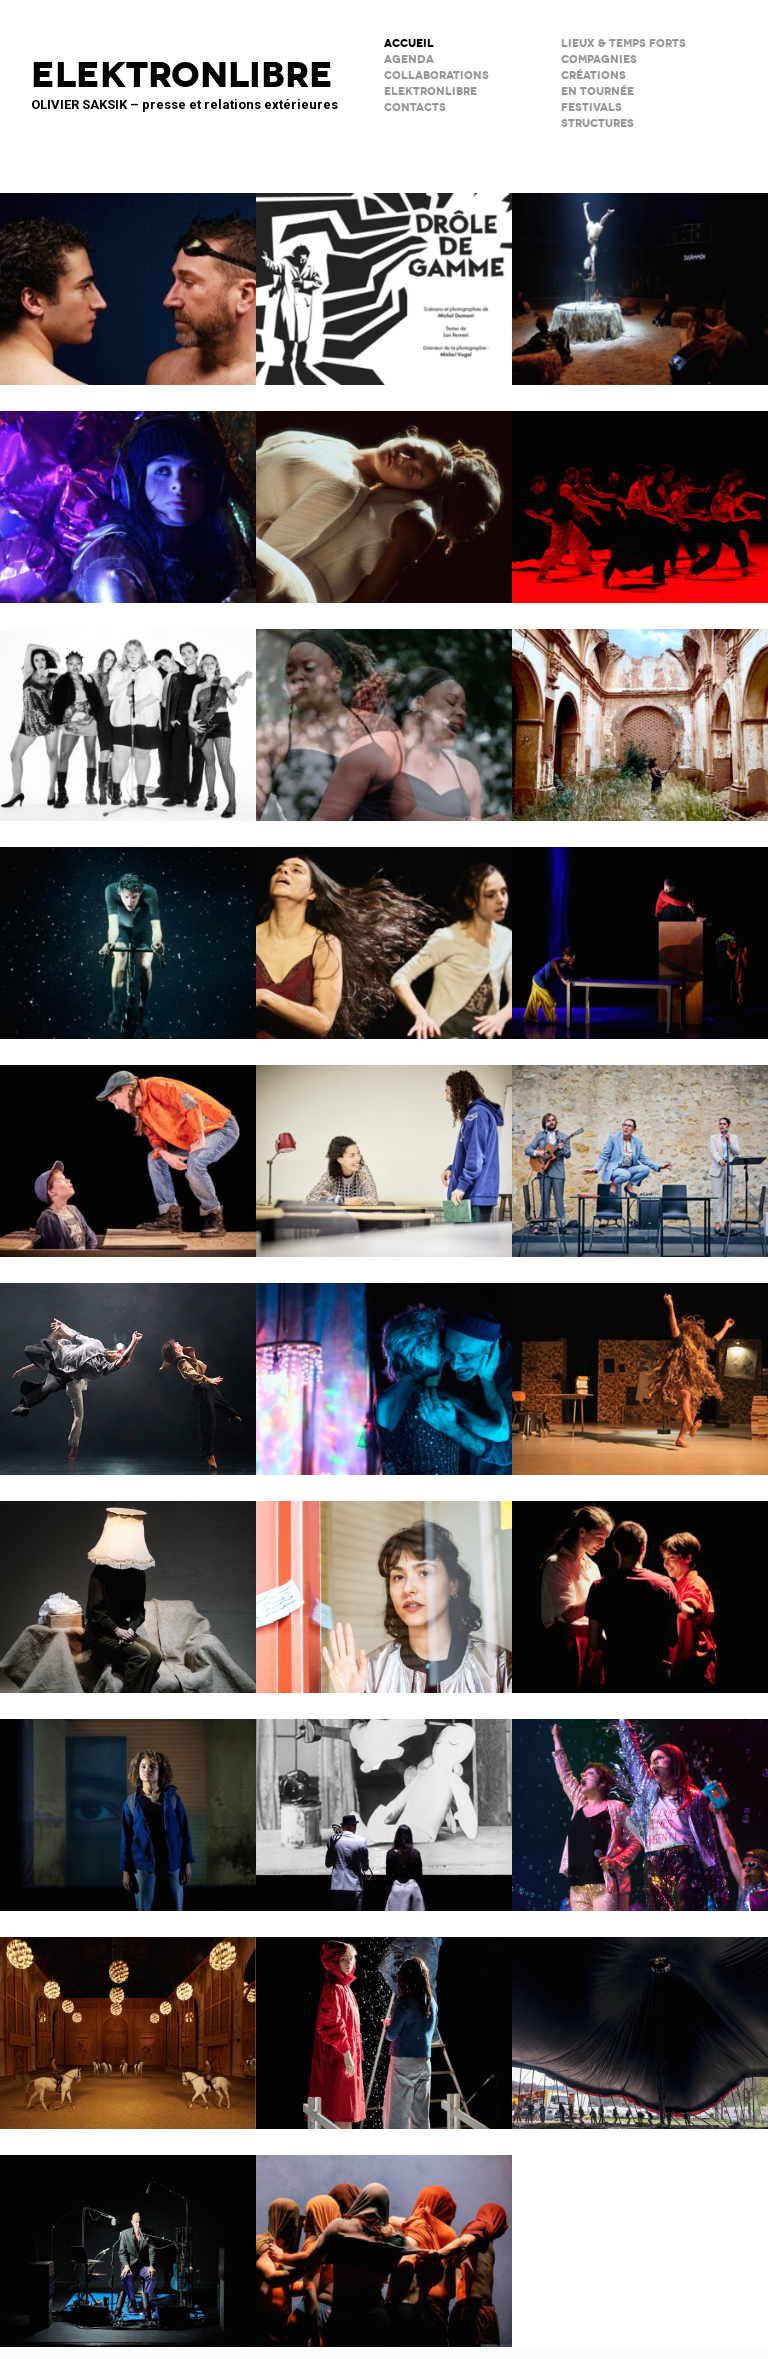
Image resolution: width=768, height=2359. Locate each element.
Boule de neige (384, 2020)
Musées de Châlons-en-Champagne (128, 2020)
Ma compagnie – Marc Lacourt (640, 1366)
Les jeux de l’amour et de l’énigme (384, 1148)
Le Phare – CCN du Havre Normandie (384, 2238)
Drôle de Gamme (384, 276)
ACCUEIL (409, 43)
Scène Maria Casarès (640, 1148)
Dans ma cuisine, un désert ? (640, 930)
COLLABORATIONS (436, 75)
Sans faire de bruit (128, 1584)
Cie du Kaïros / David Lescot (128, 1148)
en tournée (597, 91)
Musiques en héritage (384, 712)
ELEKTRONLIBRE (430, 91)
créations (593, 75)
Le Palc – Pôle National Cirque (640, 276)
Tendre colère (640, 494)
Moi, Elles (384, 494)
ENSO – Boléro (128, 1366)
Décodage (384, 1584)
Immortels (128, 494)
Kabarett (128, 712)
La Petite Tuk (128, 1802)
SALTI (640, 1584)
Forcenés (128, 930)
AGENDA (409, 59)
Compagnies (599, 59)
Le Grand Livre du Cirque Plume (640, 2020)
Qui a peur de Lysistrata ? (384, 930)
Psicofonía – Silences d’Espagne (640, 712)
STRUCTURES (597, 123)
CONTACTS (415, 107)
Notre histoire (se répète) (384, 1366)
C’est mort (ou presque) (128, 2238)
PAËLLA (640, 1802)
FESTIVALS (591, 107)
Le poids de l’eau (128, 276)
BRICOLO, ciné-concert (384, 1802)
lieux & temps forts (623, 43)
